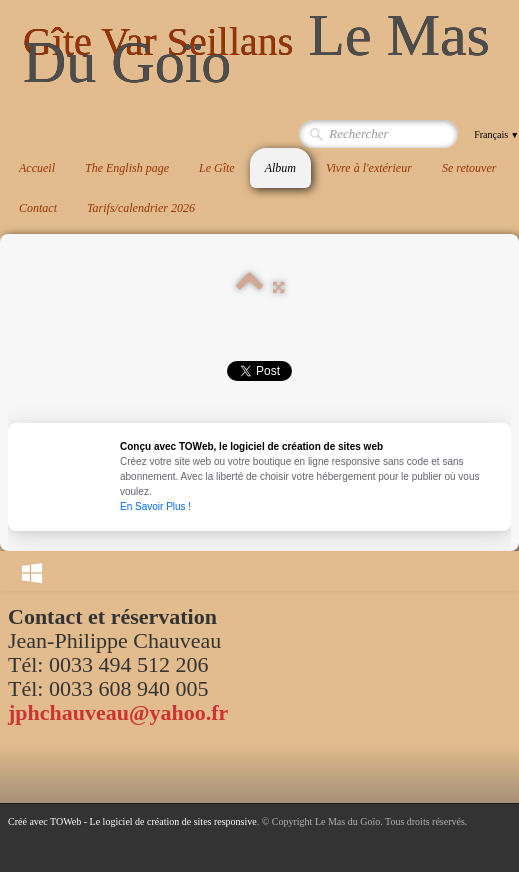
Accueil (37, 168)
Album (280, 168)
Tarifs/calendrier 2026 (141, 208)
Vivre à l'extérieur (369, 168)
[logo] (263, 50)
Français (496, 134)
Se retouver (469, 168)
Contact (38, 208)
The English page (127, 168)
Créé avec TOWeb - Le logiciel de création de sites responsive (132, 821)
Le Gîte (217, 168)
